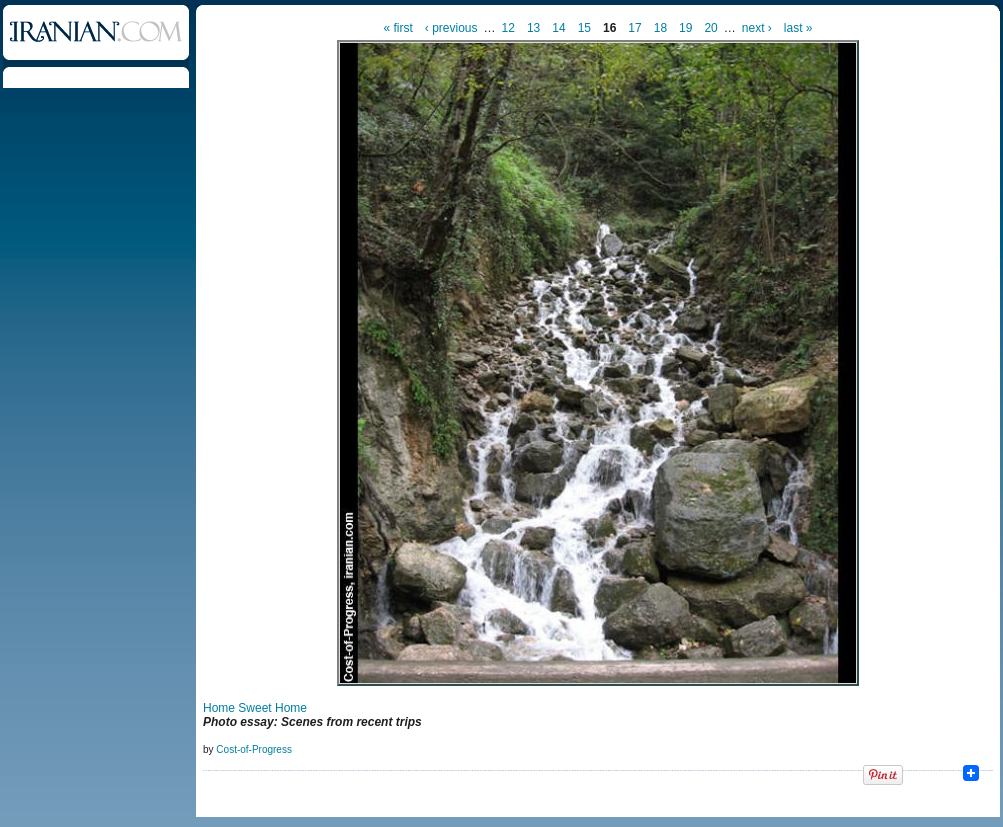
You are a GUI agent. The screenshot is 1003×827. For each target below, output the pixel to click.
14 (558, 28)
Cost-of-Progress (254, 749)
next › (757, 28)
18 (660, 28)
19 (685, 28)
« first (398, 28)
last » (798, 28)
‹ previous (451, 28)
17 (634, 28)
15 (584, 28)
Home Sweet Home (255, 708)
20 (710, 28)
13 (533, 28)
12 (508, 28)
